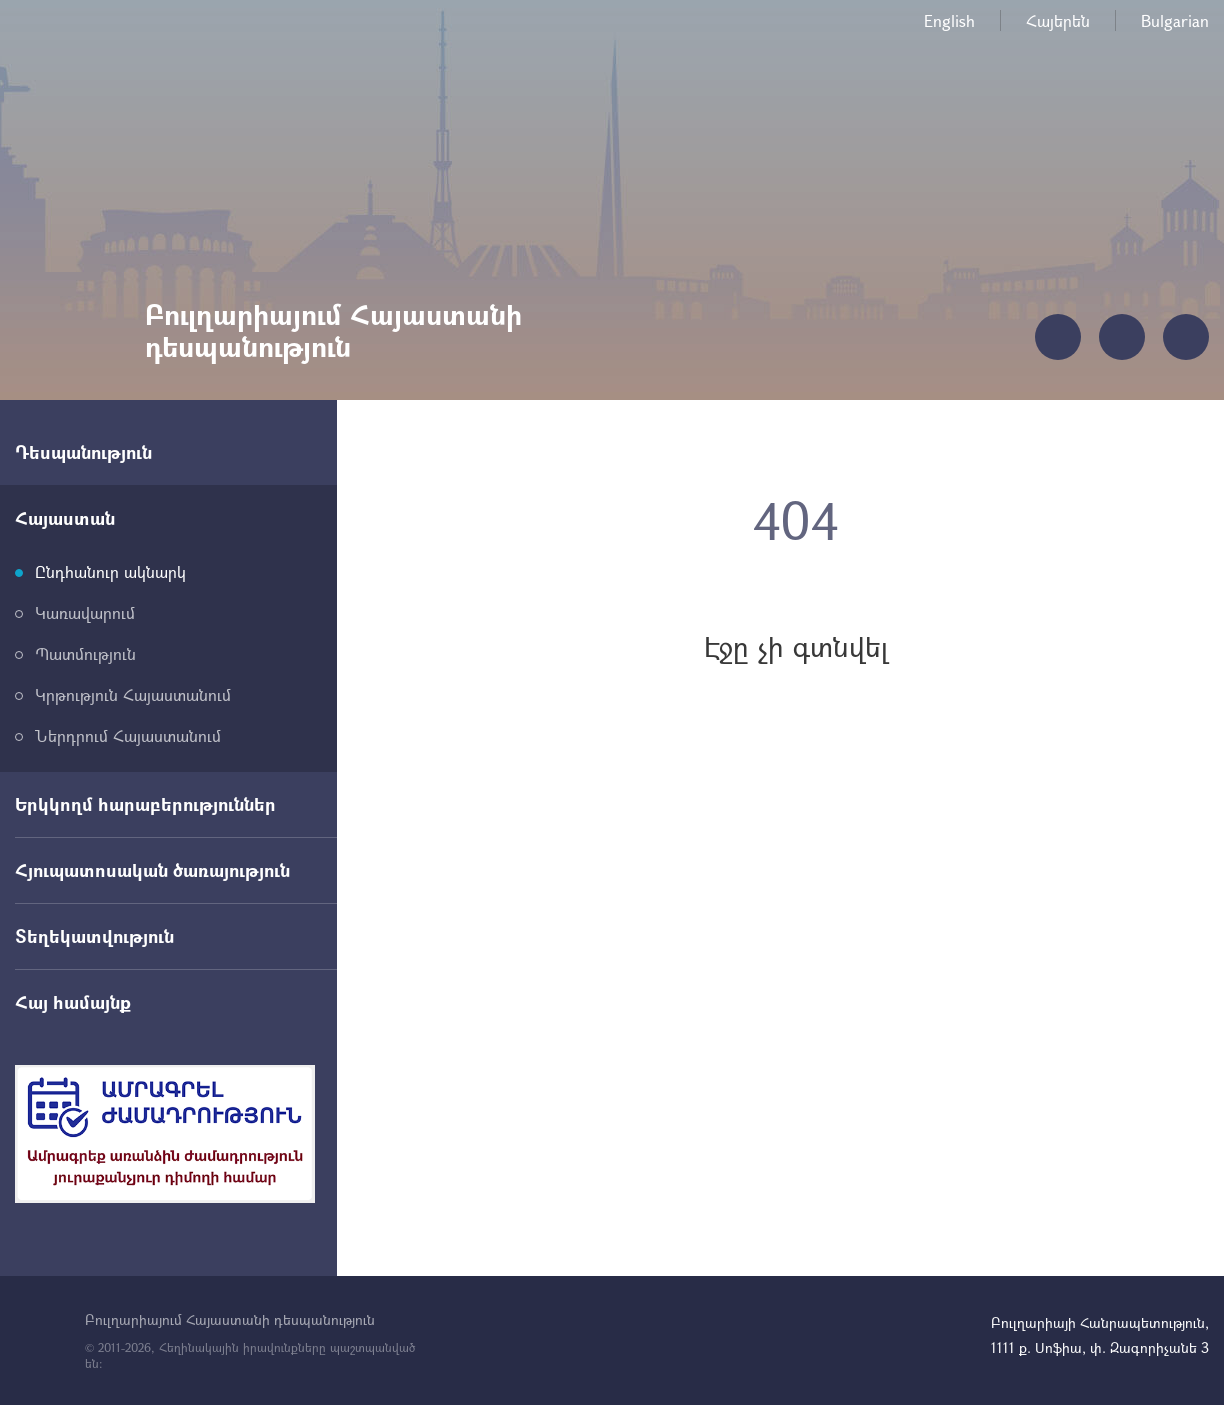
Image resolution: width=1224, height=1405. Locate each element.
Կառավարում (85, 612)
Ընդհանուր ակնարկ (110, 571)
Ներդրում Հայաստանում (128, 735)
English (949, 20)
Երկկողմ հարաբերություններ (145, 804)
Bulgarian (1175, 20)
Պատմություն (85, 653)
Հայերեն (1058, 20)
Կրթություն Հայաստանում (133, 694)
